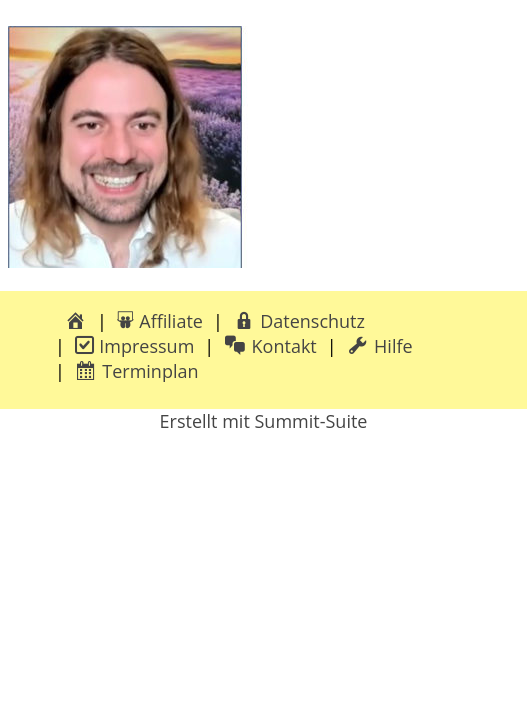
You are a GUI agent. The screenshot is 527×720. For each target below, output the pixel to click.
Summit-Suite (310, 421)
